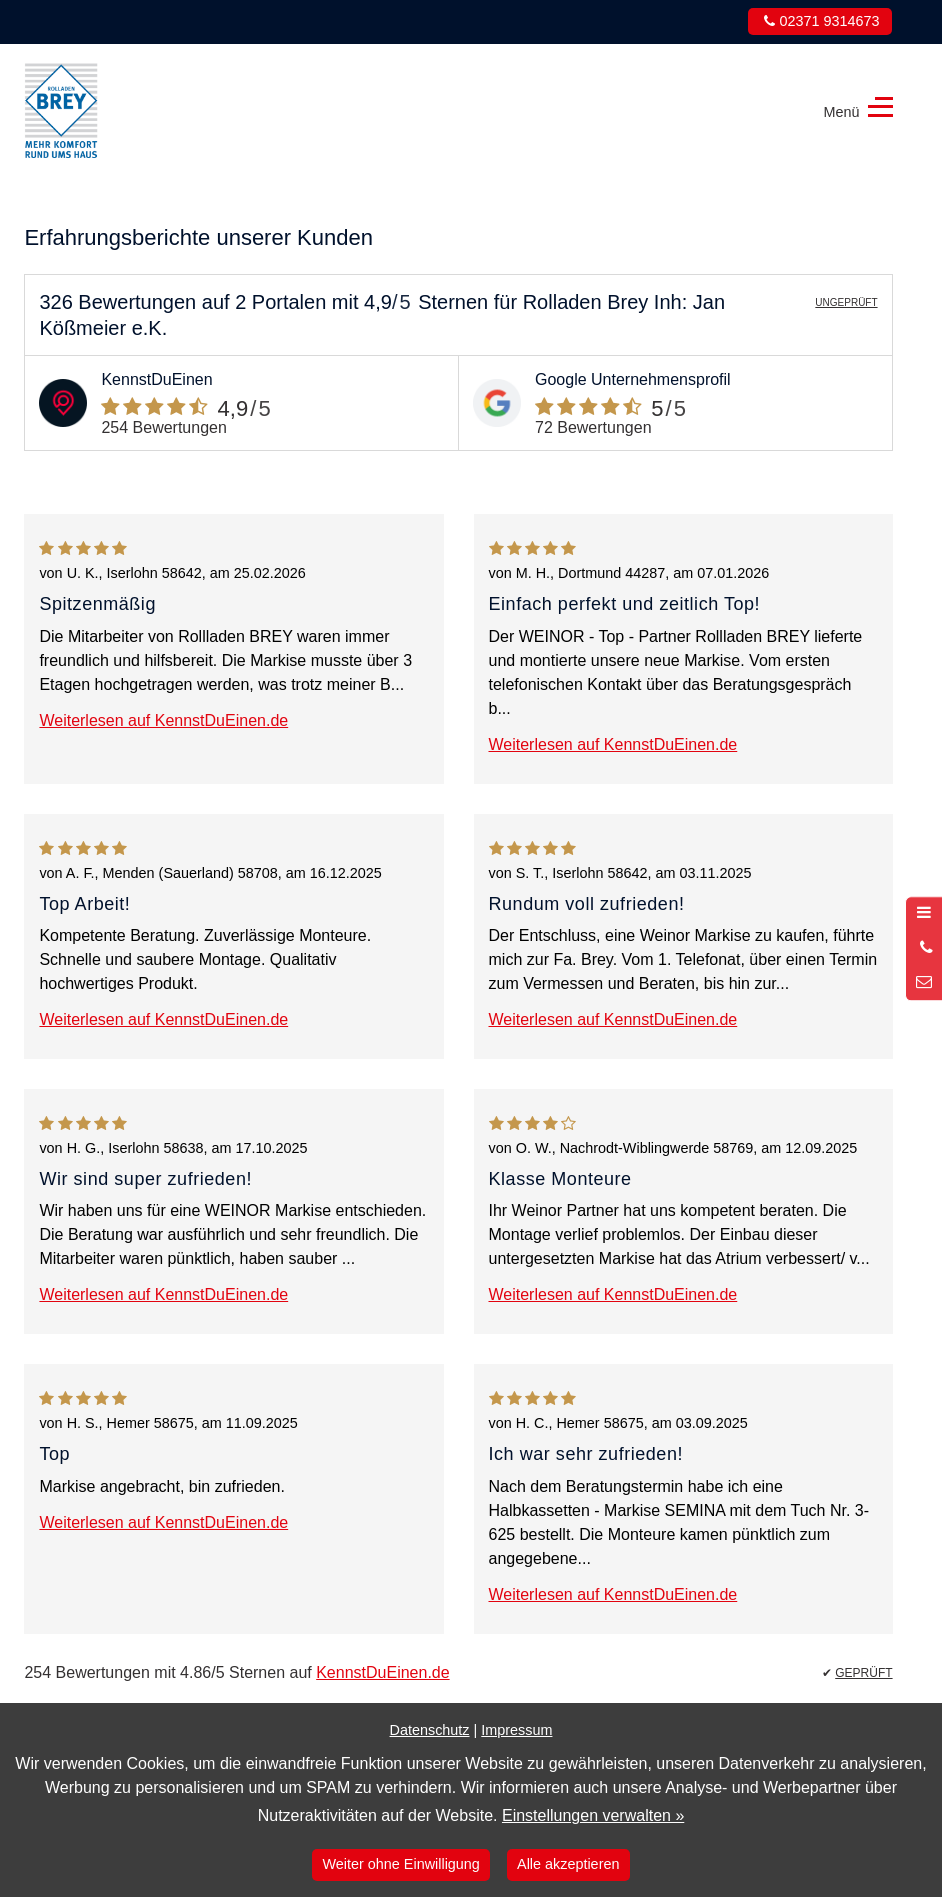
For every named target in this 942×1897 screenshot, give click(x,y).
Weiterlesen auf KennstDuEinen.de (163, 720)
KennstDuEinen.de (382, 1672)
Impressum (516, 1730)
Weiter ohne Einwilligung (401, 1864)
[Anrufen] (924, 948)
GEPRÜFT (863, 1673)
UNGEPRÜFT (846, 302)
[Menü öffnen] (924, 914)
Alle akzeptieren (568, 1864)
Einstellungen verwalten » (593, 1815)
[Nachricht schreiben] (924, 983)
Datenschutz (430, 1730)
